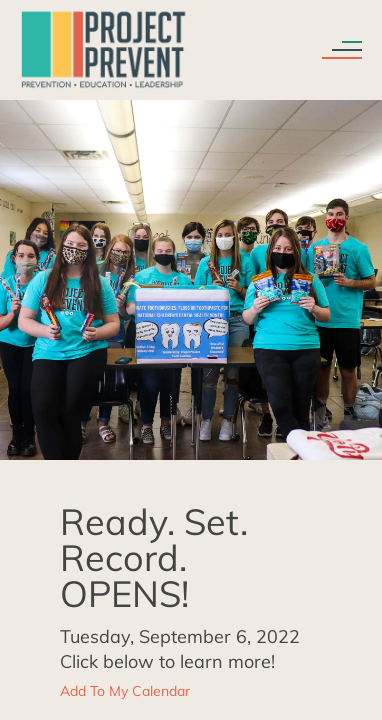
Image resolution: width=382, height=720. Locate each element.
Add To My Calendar (125, 691)
